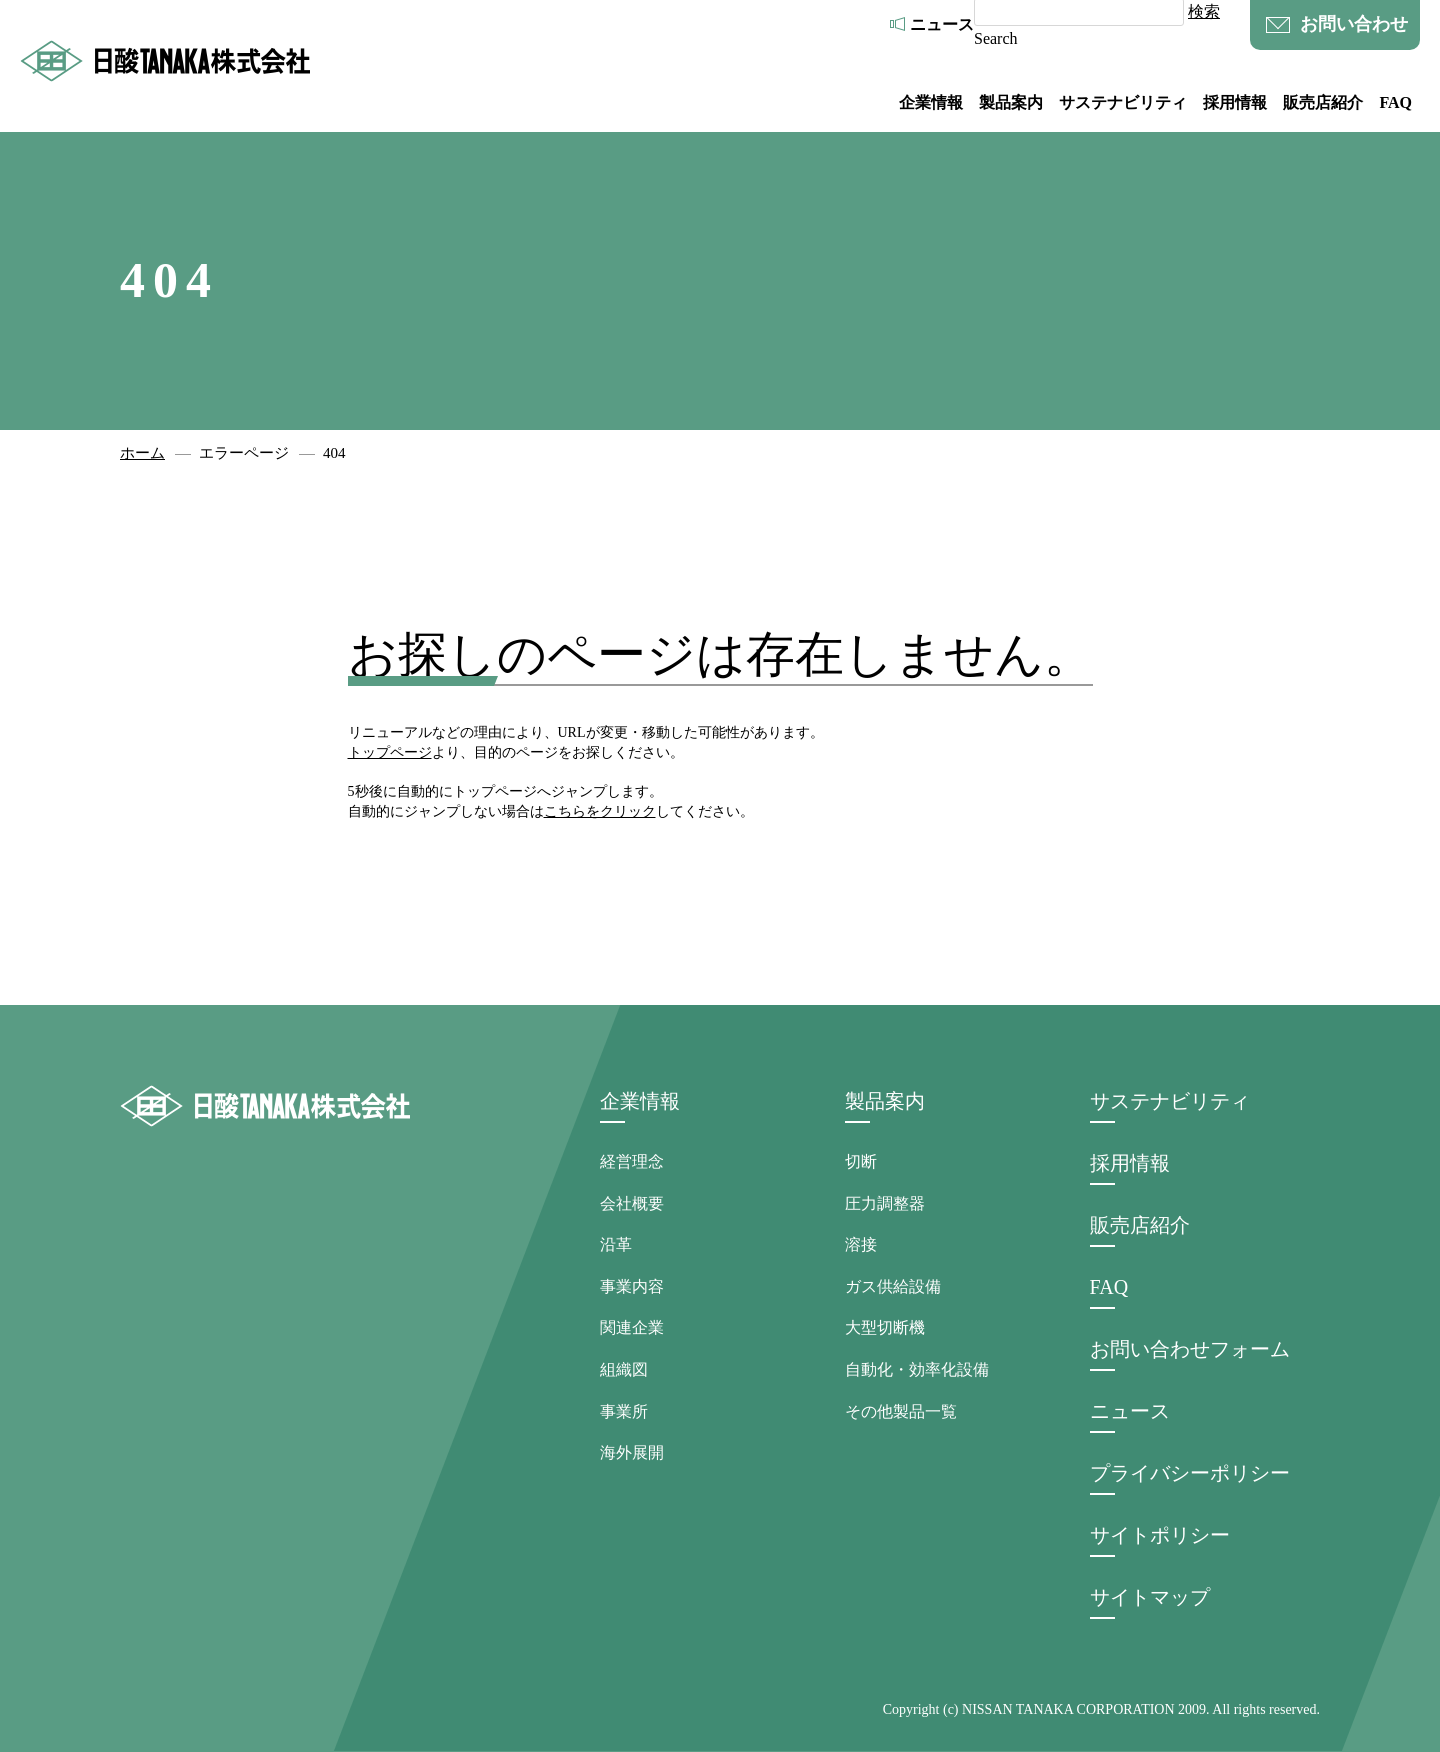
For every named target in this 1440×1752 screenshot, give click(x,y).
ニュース (942, 24)
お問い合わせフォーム (1190, 1349)
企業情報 (931, 102)
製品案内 (1011, 102)
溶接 (861, 1244)
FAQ (1395, 102)
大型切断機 (885, 1327)
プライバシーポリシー (1190, 1473)
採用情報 (1235, 102)
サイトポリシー (1160, 1535)
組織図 (624, 1369)
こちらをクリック (600, 811)
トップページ (390, 752)
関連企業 (632, 1327)
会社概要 (632, 1203)
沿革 (616, 1244)
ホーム (142, 453)
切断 (861, 1161)
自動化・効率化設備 (917, 1369)
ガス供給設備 (893, 1286)
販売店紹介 (1323, 102)
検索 (1204, 11)
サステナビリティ (1123, 102)
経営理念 (632, 1161)
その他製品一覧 (901, 1411)
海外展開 (632, 1452)
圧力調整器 (885, 1203)
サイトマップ (1150, 1597)
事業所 (624, 1411)
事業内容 (632, 1286)
